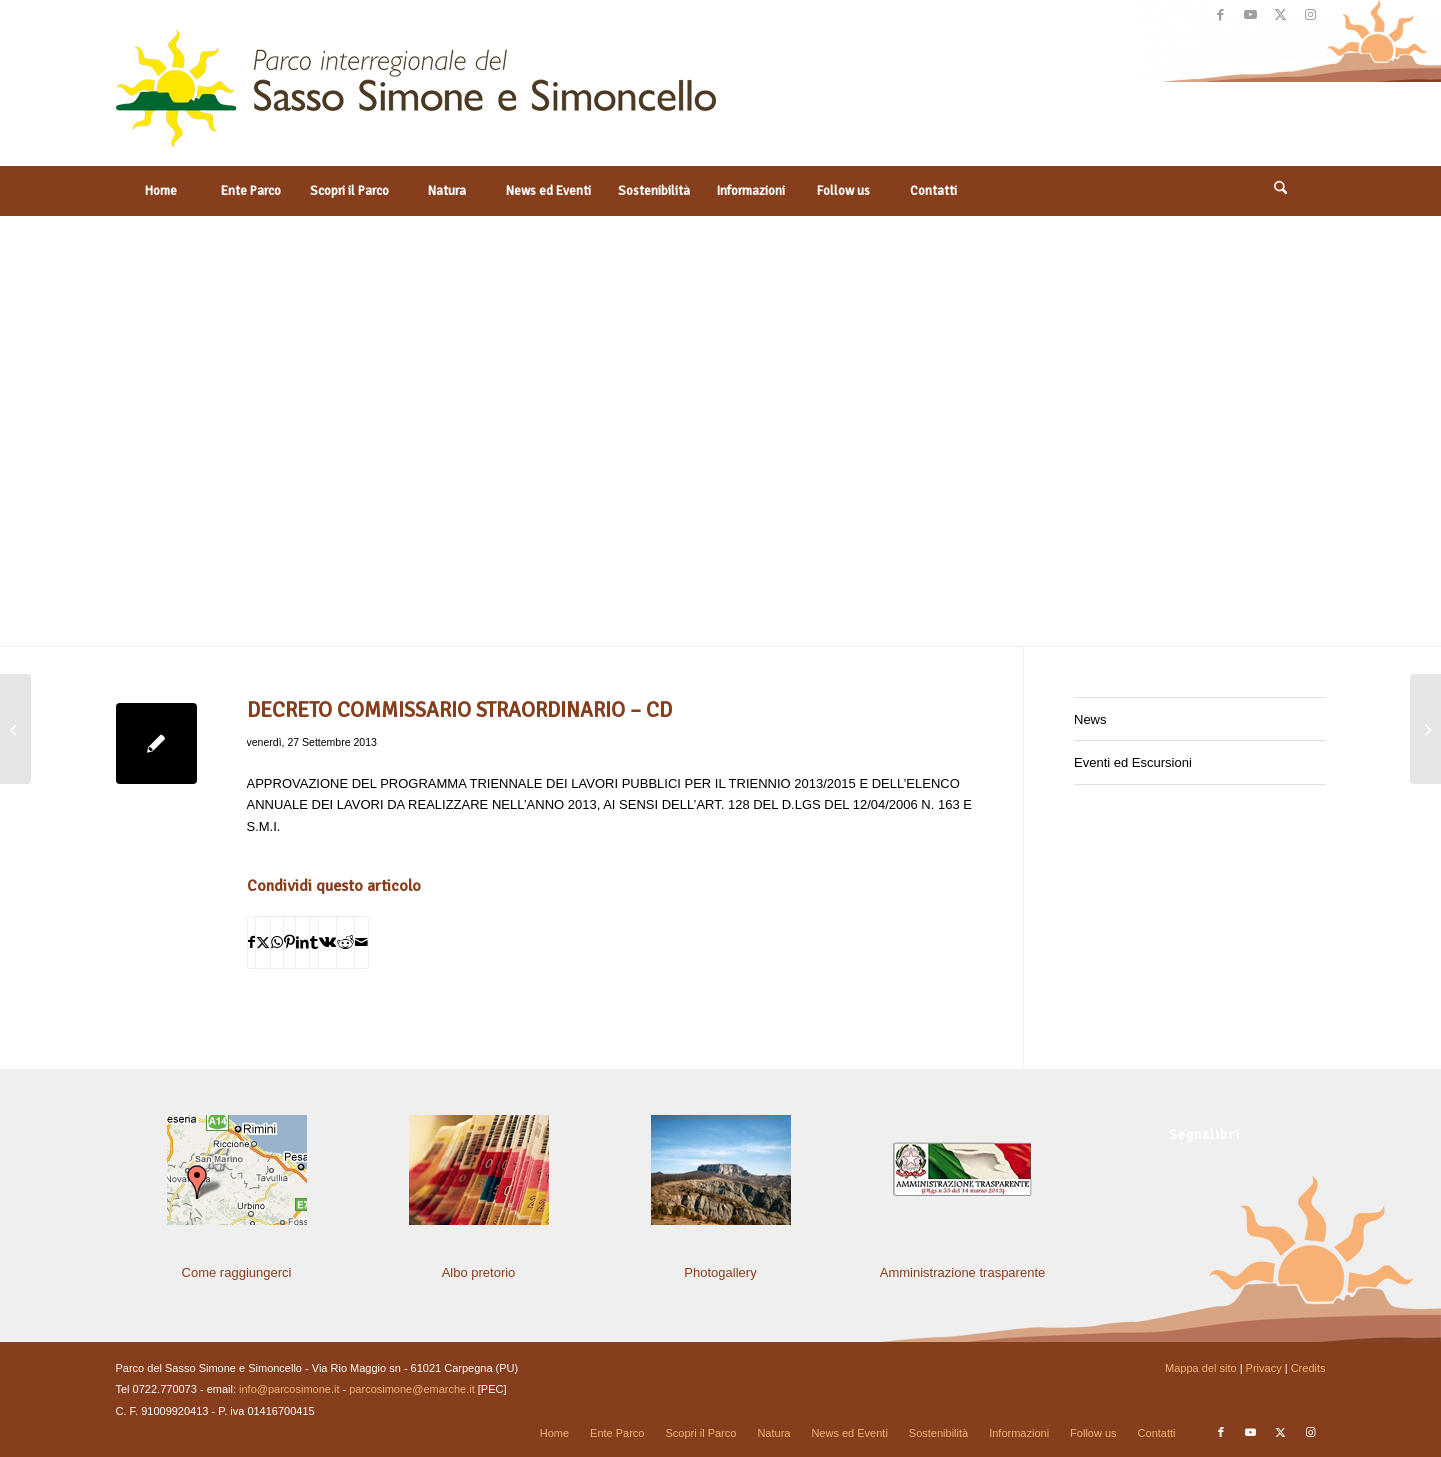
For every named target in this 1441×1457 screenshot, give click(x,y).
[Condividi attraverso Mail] (361, 942)
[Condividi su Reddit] (345, 942)
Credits (1308, 1368)
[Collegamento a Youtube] (1250, 15)
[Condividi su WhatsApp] (277, 942)
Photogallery (720, 1272)
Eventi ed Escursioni (1133, 762)
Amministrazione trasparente (962, 1272)
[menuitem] (161, 191)
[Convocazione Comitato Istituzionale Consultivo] (1425, 729)
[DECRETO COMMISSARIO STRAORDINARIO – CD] (15, 729)
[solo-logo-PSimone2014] (416, 98)
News (1090, 719)
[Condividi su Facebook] (251, 942)
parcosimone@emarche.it (412, 1389)
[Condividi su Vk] (327, 942)
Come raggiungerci (237, 1272)
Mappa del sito (1201, 1368)
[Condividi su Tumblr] (314, 942)
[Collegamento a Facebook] (1220, 15)
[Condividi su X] (263, 942)
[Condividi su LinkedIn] (302, 942)
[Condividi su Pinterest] (289, 942)
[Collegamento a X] (1280, 15)
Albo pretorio (479, 1272)
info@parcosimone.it (289, 1389)
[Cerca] (1281, 191)
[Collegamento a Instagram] (1311, 15)
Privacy (1264, 1368)
